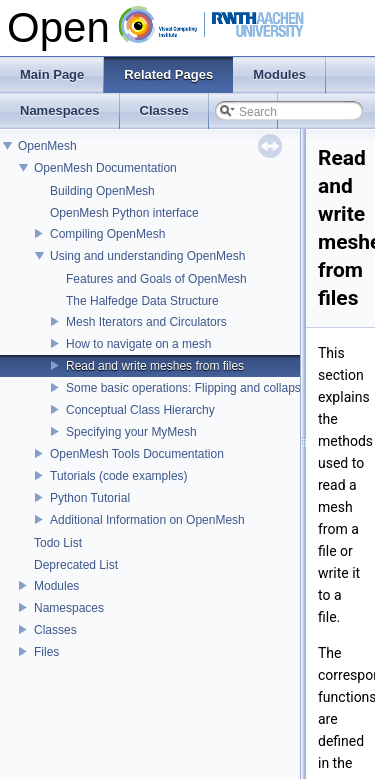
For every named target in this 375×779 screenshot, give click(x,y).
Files (46, 652)
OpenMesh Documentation (105, 168)
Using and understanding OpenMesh (147, 256)
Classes (55, 630)
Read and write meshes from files (155, 366)
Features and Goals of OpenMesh (156, 279)
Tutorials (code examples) (119, 476)
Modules (56, 586)
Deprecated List (76, 565)
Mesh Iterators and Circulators (146, 322)
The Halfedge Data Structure (142, 301)
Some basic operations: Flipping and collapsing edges (209, 388)
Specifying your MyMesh (131, 432)
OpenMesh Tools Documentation (137, 454)
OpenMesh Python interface (124, 213)
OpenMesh (47, 146)
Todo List (58, 543)
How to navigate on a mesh (138, 344)
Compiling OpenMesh (107, 234)
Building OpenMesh (102, 191)
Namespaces (69, 608)
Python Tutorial (90, 498)
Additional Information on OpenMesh (147, 520)
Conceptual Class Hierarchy (140, 410)
